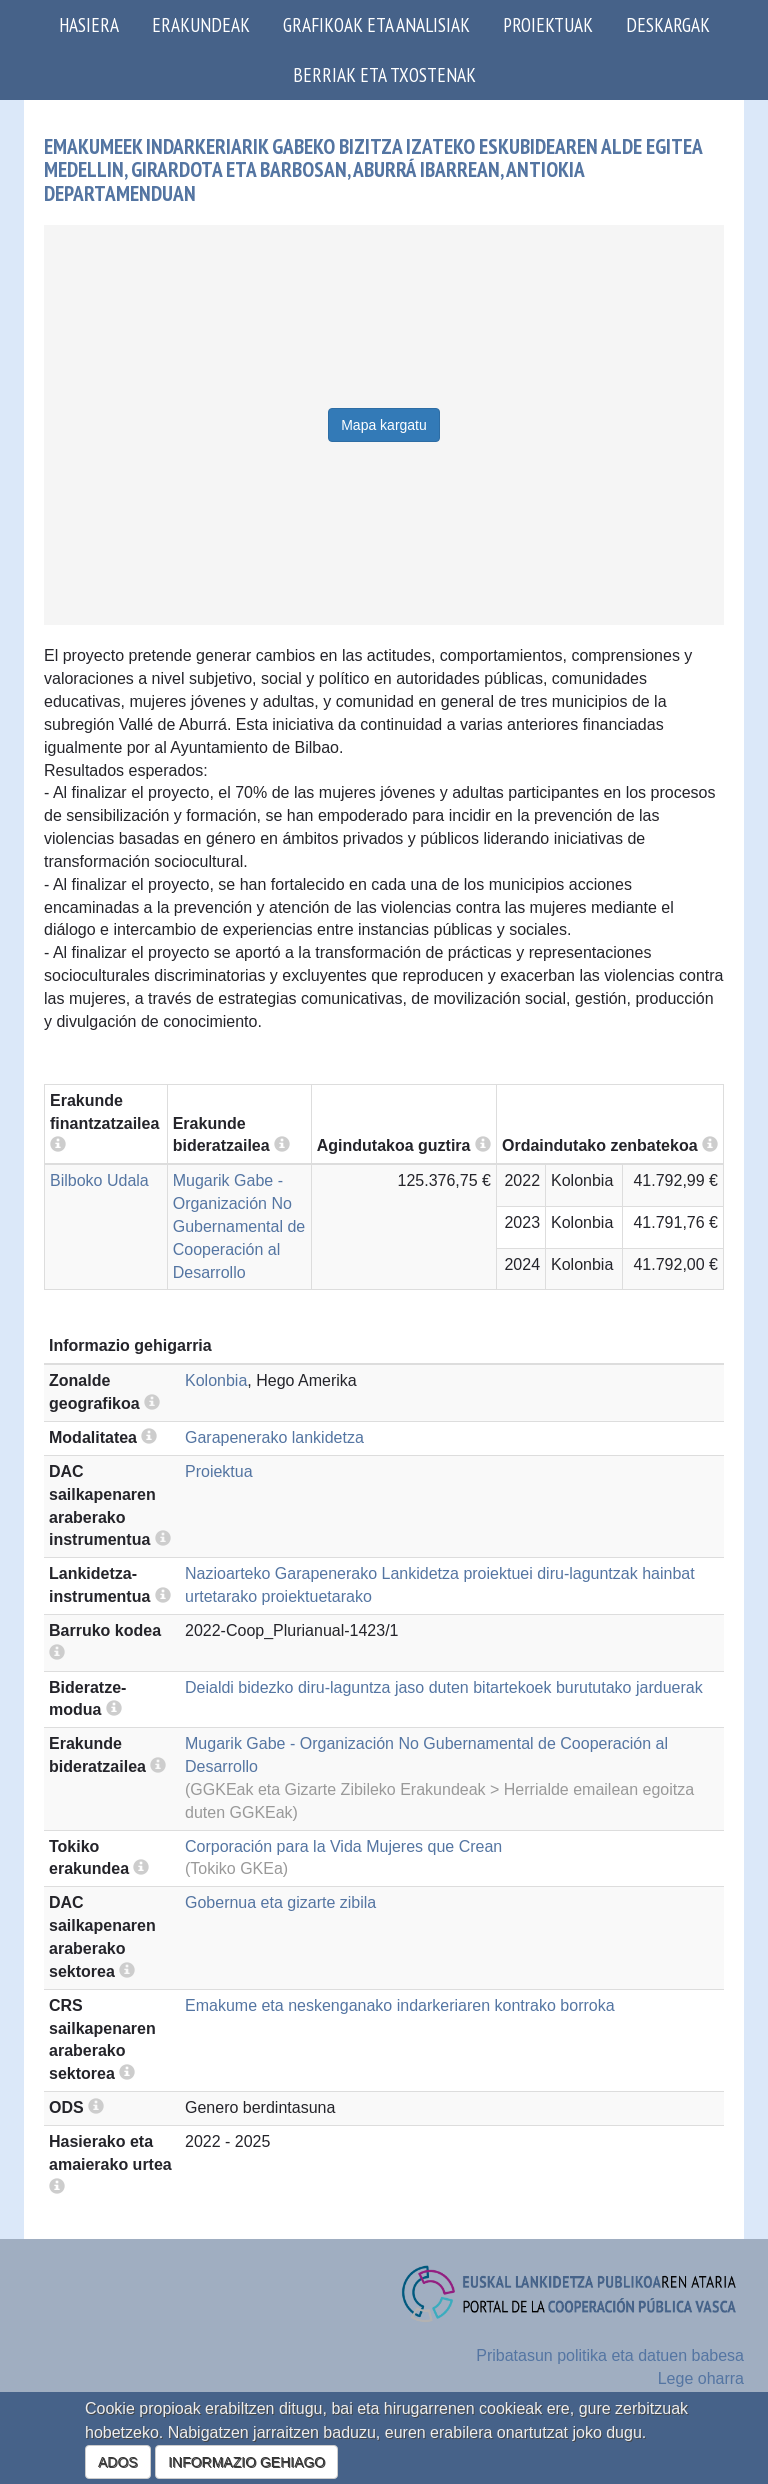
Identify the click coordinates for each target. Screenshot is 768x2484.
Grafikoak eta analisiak (376, 24)
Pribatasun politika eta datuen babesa (610, 2355)
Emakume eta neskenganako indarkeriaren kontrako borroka (400, 2005)
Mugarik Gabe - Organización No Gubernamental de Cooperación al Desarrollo (239, 1226)
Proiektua (219, 1471)
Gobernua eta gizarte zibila (280, 1902)
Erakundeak (201, 24)
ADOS (118, 2462)
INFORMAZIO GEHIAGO (246, 2462)
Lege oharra (701, 2378)
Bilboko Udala (99, 1180)
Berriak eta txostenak (384, 74)
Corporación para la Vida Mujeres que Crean (343, 1846)
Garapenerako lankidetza (274, 1437)
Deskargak (668, 24)
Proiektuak (548, 24)
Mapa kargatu (384, 425)
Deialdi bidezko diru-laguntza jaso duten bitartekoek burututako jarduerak (444, 1687)
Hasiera (89, 24)
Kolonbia (216, 1380)
